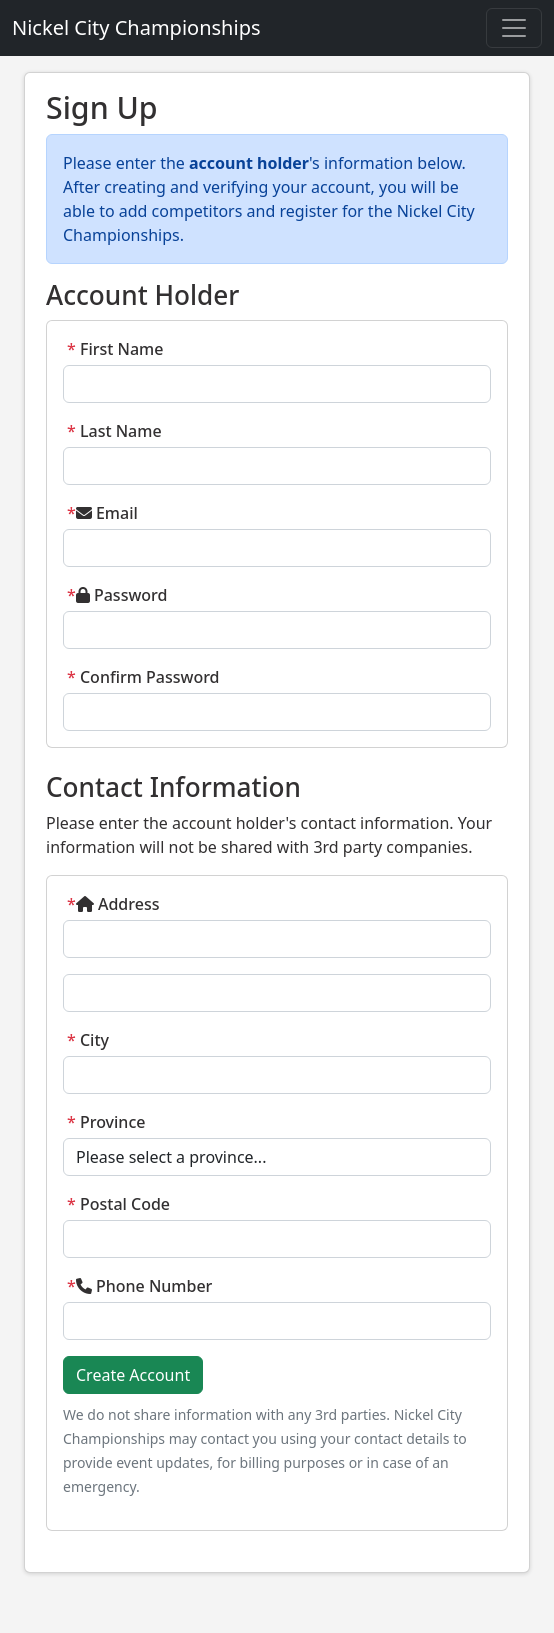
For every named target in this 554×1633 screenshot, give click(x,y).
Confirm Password (143, 677)
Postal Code (118, 1204)
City (88, 1040)
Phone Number (139, 1286)
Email (102, 513)
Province (106, 1122)
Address (113, 904)
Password (117, 595)
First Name (115, 349)
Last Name (114, 431)
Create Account (133, 1375)
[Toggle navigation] (514, 28)
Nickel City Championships (136, 27)
